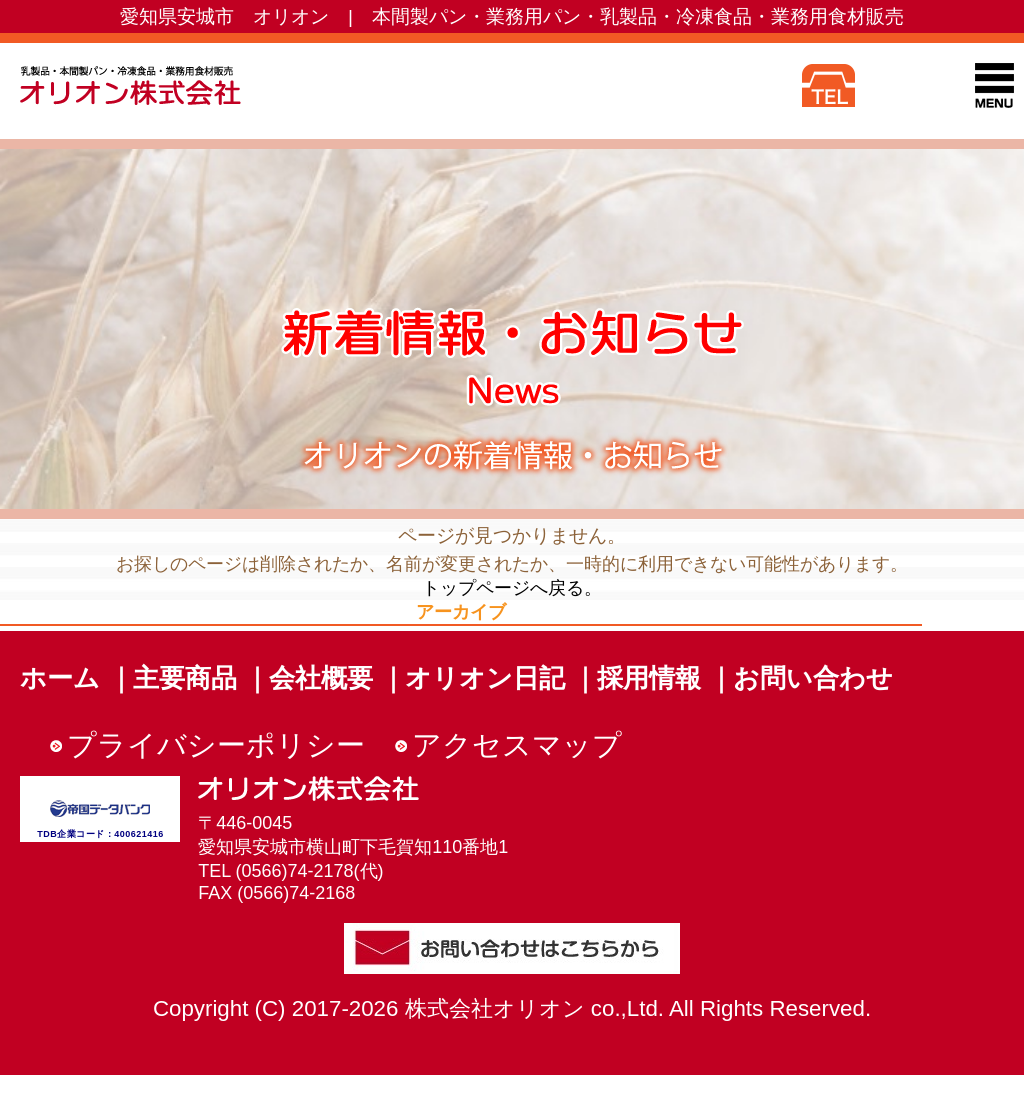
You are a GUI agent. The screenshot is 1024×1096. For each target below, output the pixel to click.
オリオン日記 (485, 678)
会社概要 (321, 678)
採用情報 (649, 678)
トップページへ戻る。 (512, 588)
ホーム (60, 678)
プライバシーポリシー (216, 745)
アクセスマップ (517, 745)
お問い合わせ (813, 678)
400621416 (139, 834)
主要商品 (185, 678)
